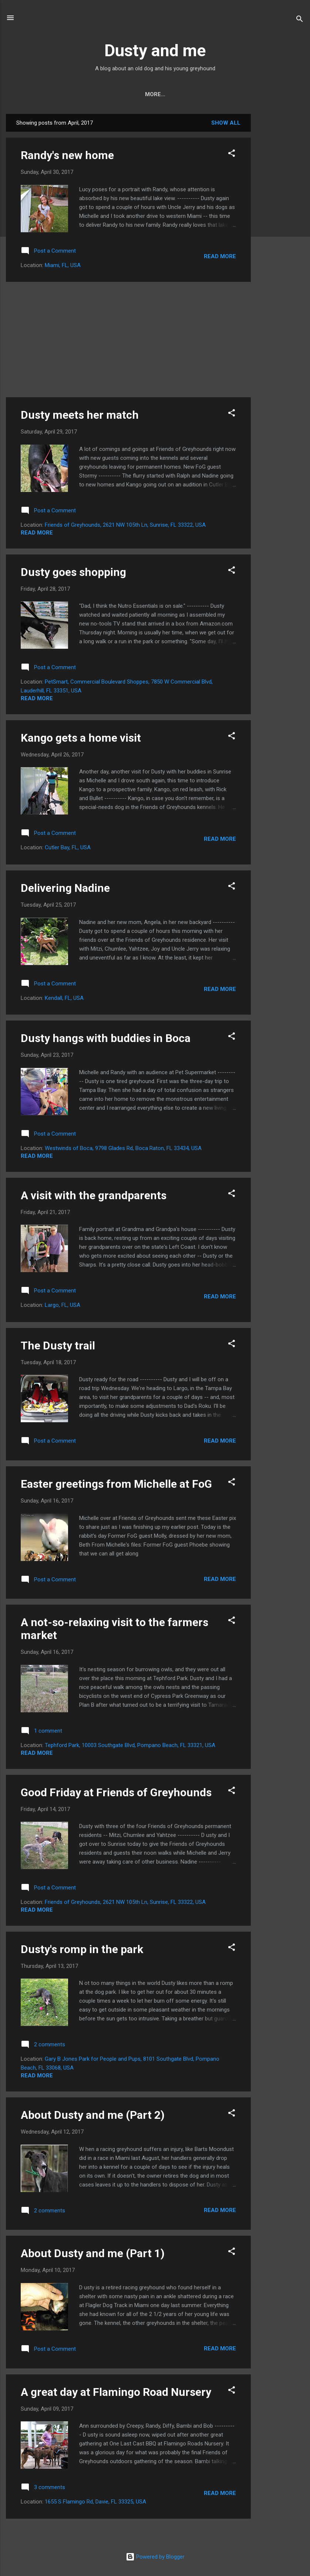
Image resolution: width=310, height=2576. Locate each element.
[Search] (299, 20)
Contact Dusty (110, 94)
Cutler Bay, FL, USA (68, 847)
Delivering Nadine (65, 887)
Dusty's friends (171, 94)
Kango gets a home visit (81, 737)
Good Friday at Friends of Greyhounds (116, 1792)
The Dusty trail (58, 1345)
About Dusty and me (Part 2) (93, 2114)
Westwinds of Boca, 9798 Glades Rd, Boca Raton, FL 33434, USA (123, 1148)
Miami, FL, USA (63, 265)
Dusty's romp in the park (82, 1949)
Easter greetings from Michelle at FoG (116, 1483)
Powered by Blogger (155, 2556)
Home (65, 94)
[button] (231, 154)
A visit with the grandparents (93, 1195)
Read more (220, 256)
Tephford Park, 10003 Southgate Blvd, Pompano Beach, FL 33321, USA (130, 1745)
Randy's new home (67, 155)
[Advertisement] (280, 225)
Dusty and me (155, 50)
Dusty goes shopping (73, 572)
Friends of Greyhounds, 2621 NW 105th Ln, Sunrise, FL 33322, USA (125, 525)
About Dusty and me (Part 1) (93, 2253)
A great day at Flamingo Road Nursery (116, 2392)
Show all (225, 122)
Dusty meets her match (80, 414)
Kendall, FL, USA (64, 998)
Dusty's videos (231, 94)
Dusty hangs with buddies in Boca (106, 1038)
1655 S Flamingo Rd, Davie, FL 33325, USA (95, 2501)
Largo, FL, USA (62, 1305)
